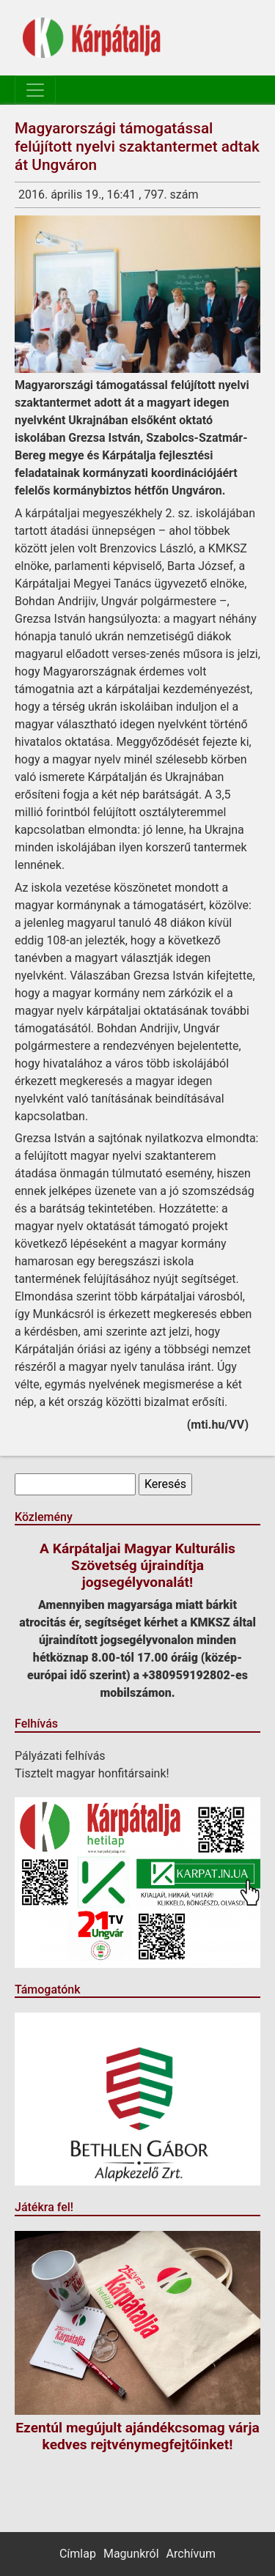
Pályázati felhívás (60, 1756)
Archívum (191, 2554)
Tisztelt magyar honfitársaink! (92, 1773)
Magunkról (131, 2554)
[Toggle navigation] (35, 90)
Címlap (77, 2554)
